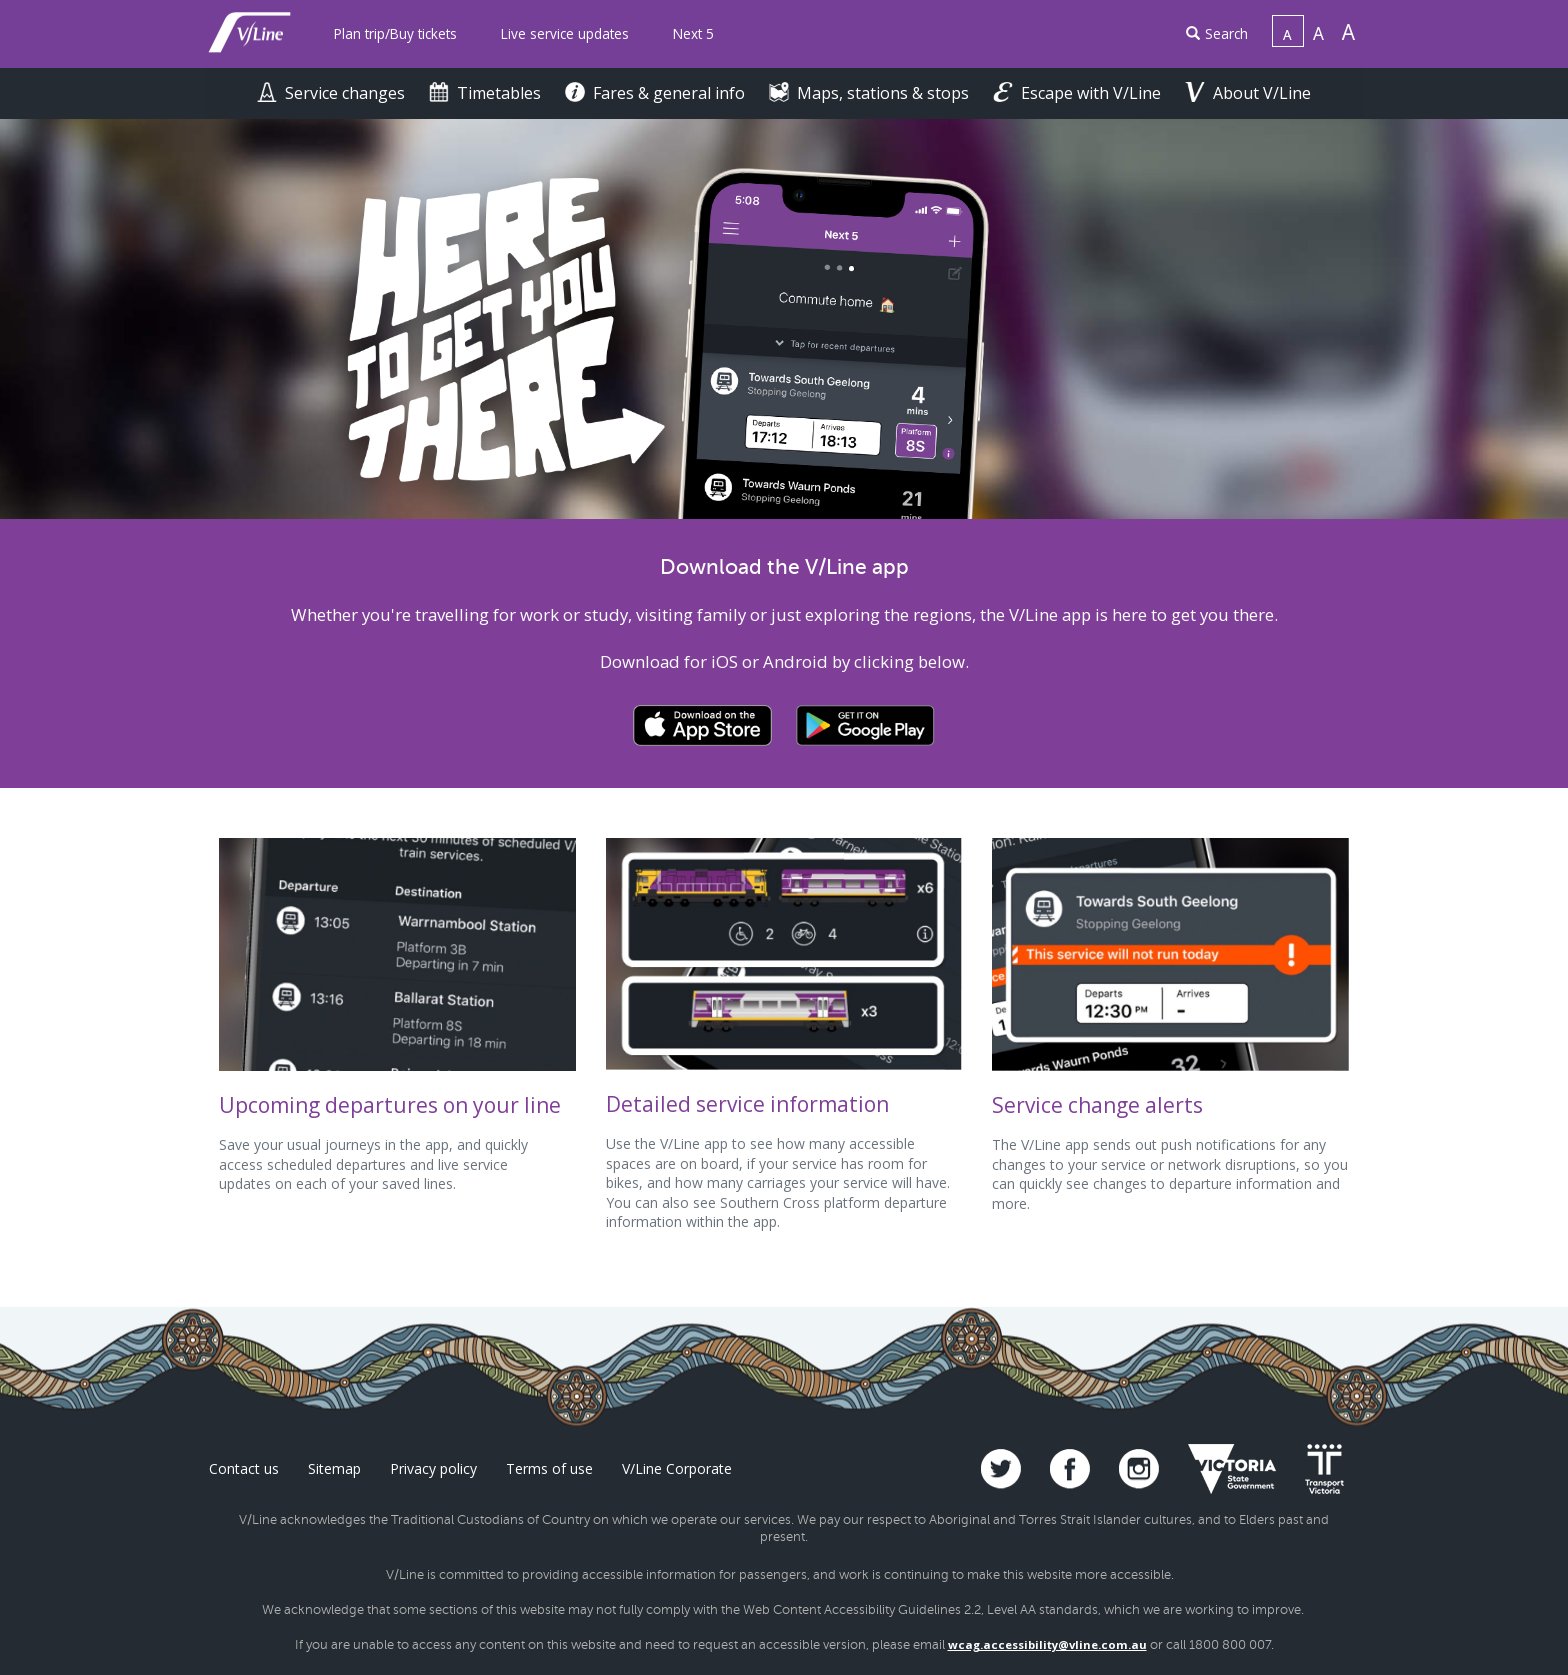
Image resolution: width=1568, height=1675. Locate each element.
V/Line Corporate (677, 1468)
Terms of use (549, 1468)
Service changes (333, 93)
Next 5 (693, 33)
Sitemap (334, 1468)
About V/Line (1248, 93)
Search (1217, 33)
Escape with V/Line (1079, 93)
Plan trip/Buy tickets (395, 33)
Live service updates (565, 33)
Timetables (487, 93)
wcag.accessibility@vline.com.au (1047, 1644)
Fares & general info (657, 93)
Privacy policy (433, 1468)
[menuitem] (395, 34)
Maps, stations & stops (871, 93)
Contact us (244, 1468)
